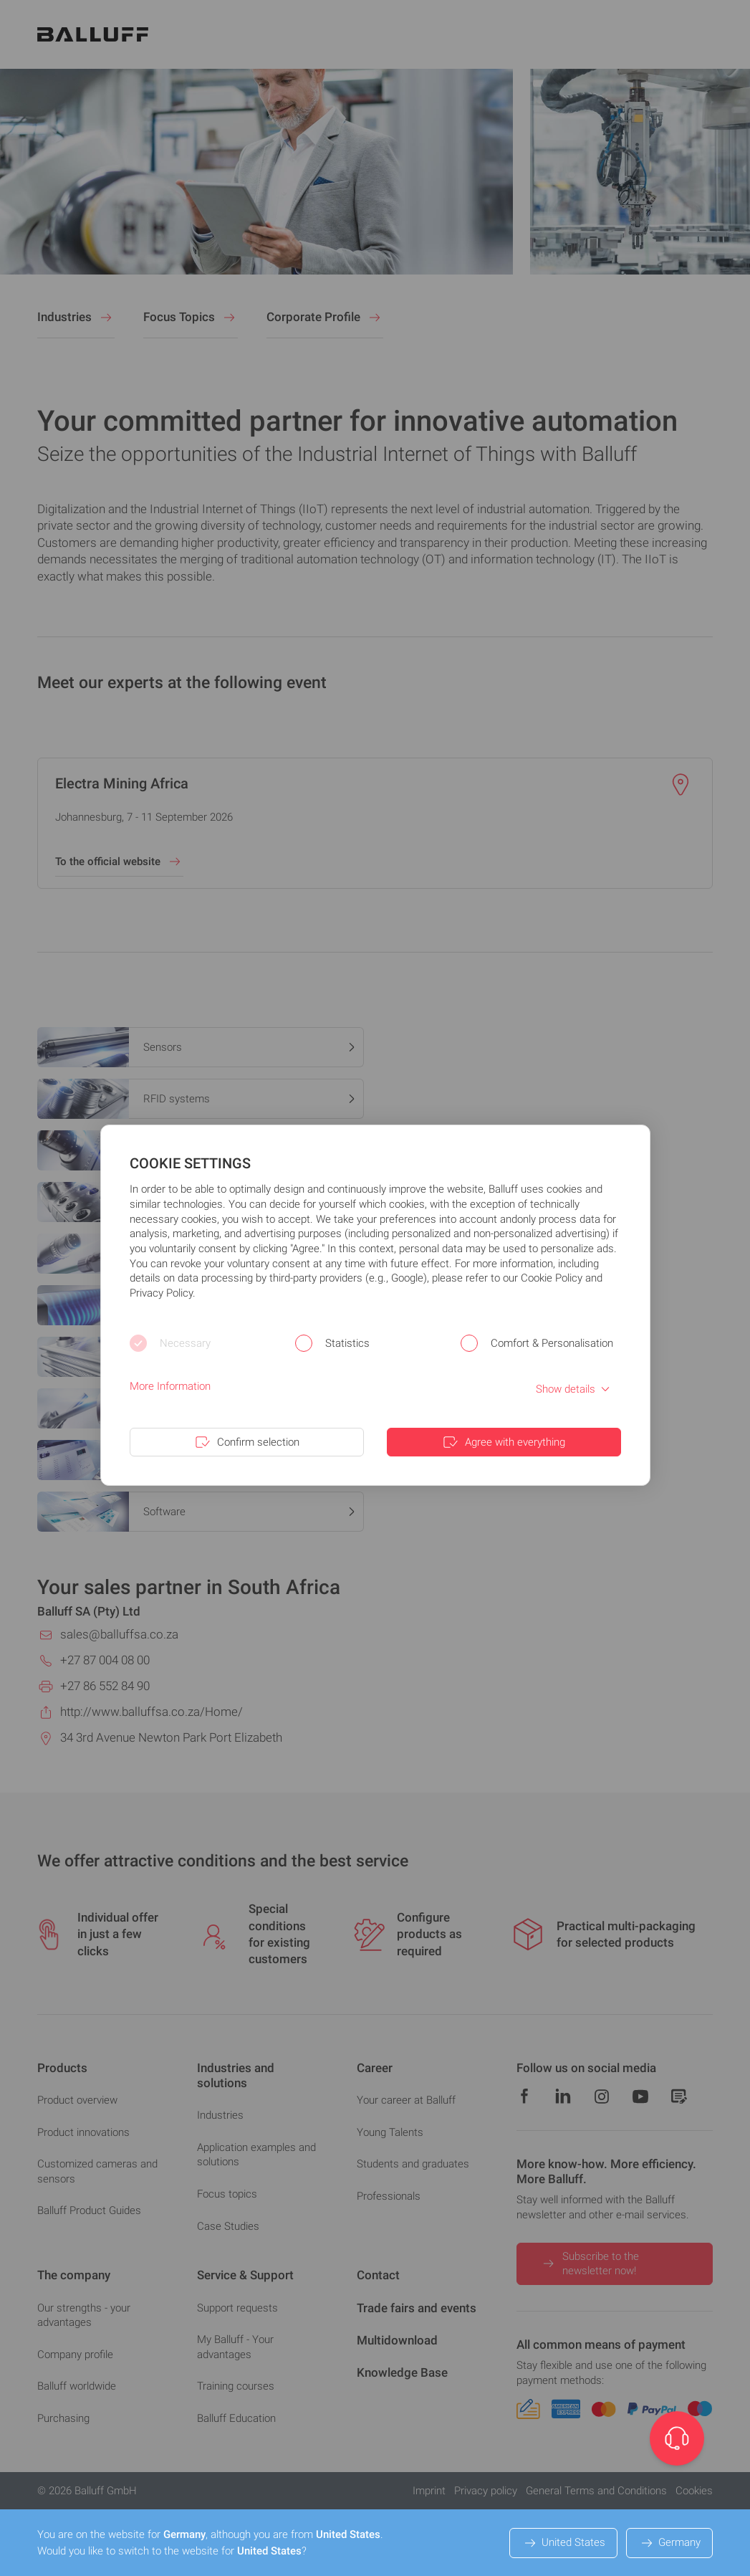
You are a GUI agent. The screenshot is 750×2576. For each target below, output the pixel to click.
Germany (669, 2543)
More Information (170, 1386)
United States (563, 2543)
